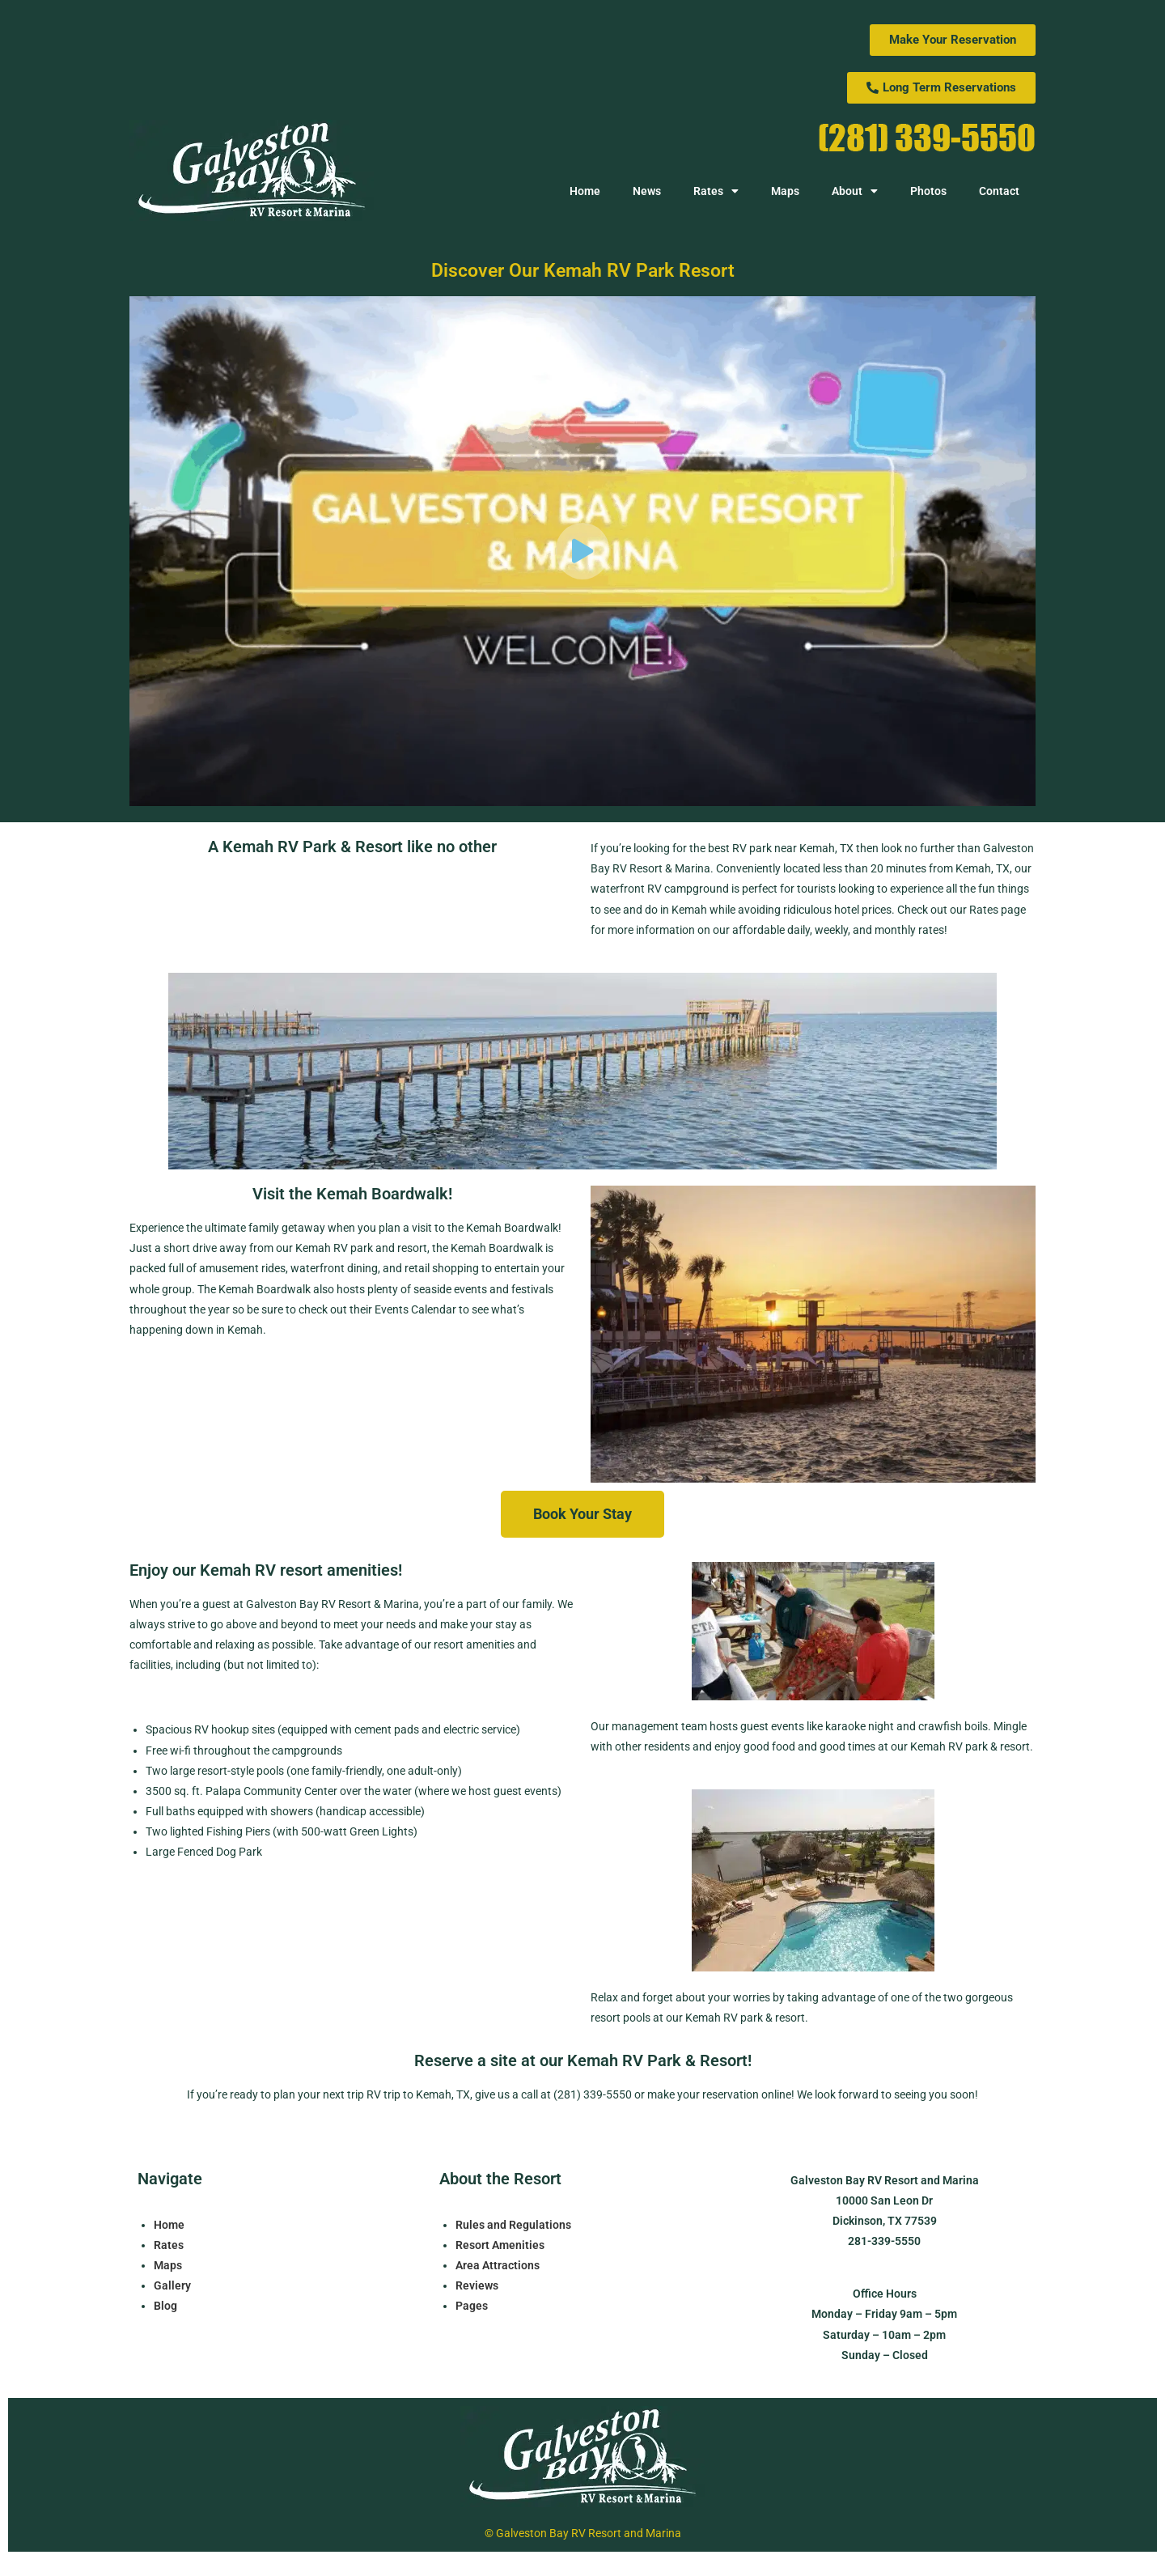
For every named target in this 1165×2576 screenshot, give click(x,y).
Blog (165, 2305)
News (647, 191)
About (855, 191)
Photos (928, 191)
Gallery (172, 2285)
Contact (999, 191)
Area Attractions (497, 2265)
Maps (785, 191)
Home (585, 191)
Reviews (476, 2285)
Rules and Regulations (513, 2224)
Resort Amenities (499, 2245)
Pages (471, 2305)
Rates (716, 191)
